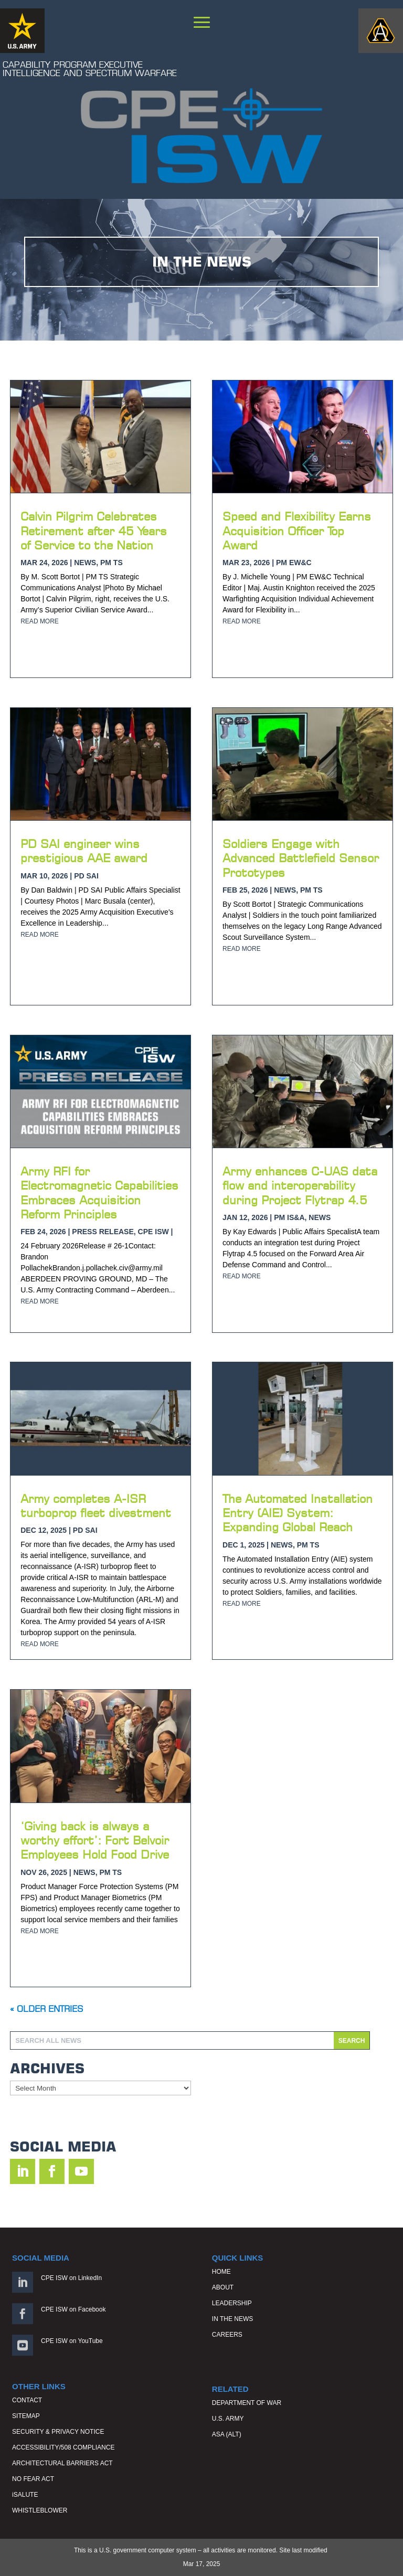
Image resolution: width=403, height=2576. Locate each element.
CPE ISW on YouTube (72, 2341)
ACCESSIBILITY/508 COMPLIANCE (63, 2447)
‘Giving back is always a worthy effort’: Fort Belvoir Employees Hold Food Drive (94, 1840)
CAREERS (227, 2334)
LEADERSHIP (232, 2303)
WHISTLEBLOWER (39, 2510)
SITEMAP (26, 2416)
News (85, 562)
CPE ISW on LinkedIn (71, 2278)
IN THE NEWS (232, 2319)
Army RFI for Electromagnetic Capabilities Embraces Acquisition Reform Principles (99, 1192)
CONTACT (27, 2400)
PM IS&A (289, 1217)
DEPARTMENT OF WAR (246, 2403)
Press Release (102, 1231)
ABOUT (223, 2287)
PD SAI (86, 876)
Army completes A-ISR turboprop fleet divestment (95, 1505)
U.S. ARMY (228, 2418)
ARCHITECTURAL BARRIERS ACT (62, 2463)
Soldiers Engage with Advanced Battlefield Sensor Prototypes (300, 857)
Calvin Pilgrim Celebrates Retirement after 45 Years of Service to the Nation (93, 530)
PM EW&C (294, 562)
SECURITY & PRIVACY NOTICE (58, 2431)
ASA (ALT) (226, 2434)
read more (39, 621)
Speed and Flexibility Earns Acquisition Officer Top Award (296, 530)
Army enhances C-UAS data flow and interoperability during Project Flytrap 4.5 (299, 1185)
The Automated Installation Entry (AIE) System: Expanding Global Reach (297, 1512)
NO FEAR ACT (33, 2479)
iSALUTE (25, 2494)
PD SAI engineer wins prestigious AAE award (83, 850)
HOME (221, 2271)
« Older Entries (46, 2008)
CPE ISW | (155, 1231)
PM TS (111, 562)
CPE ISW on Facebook (73, 2309)
